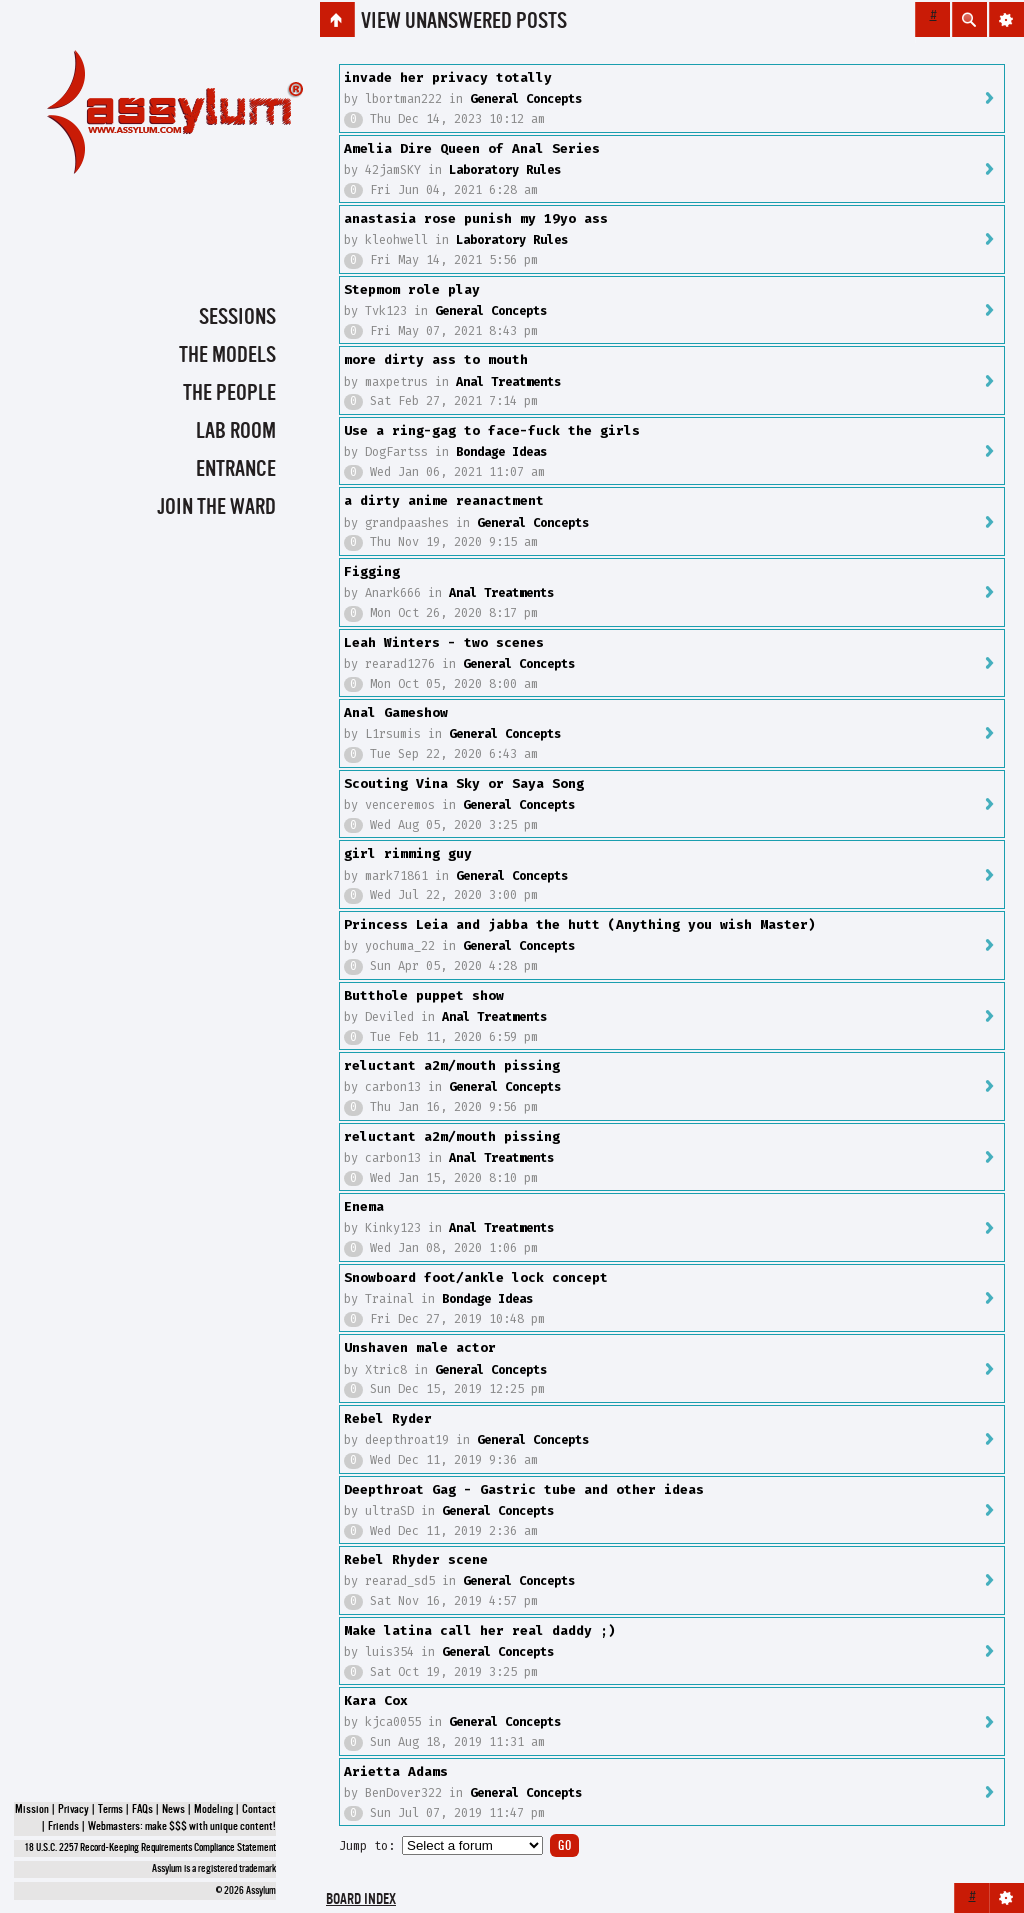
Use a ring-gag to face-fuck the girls (492, 430)
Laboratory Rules (505, 170)
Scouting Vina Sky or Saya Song (464, 783)
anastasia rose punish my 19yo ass (476, 218)
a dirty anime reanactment (444, 500)
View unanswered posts (464, 22)
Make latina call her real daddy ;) (480, 1630)
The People (229, 394)
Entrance (236, 470)
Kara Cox (376, 1700)
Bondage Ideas (501, 452)
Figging (372, 571)
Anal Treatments (508, 382)
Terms (110, 1810)
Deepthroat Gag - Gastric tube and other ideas (524, 1489)
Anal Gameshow (396, 712)
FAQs (142, 1810)
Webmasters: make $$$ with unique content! (182, 1827)
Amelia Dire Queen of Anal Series (472, 148)
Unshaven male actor (420, 1347)
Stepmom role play (412, 289)
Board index (361, 1900)
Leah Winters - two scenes (444, 642)
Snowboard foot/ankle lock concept (476, 1277)
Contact (259, 1810)
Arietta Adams (396, 1771)
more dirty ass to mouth (436, 359)
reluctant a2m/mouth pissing (452, 1065)
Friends (63, 1827)
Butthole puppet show (424, 995)
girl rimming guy (408, 853)
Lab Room (236, 432)
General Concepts (526, 99)
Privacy (73, 1810)
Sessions (237, 318)
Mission (32, 1810)
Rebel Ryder (388, 1418)
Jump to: (367, 1846)
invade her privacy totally (448, 77)
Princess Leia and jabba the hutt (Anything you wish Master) (580, 924)
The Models (227, 356)
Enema (364, 1206)
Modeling (213, 1810)
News (173, 1810)
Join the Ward (216, 508)
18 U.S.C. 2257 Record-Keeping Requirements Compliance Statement (150, 1848)
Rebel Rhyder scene (416, 1559)
